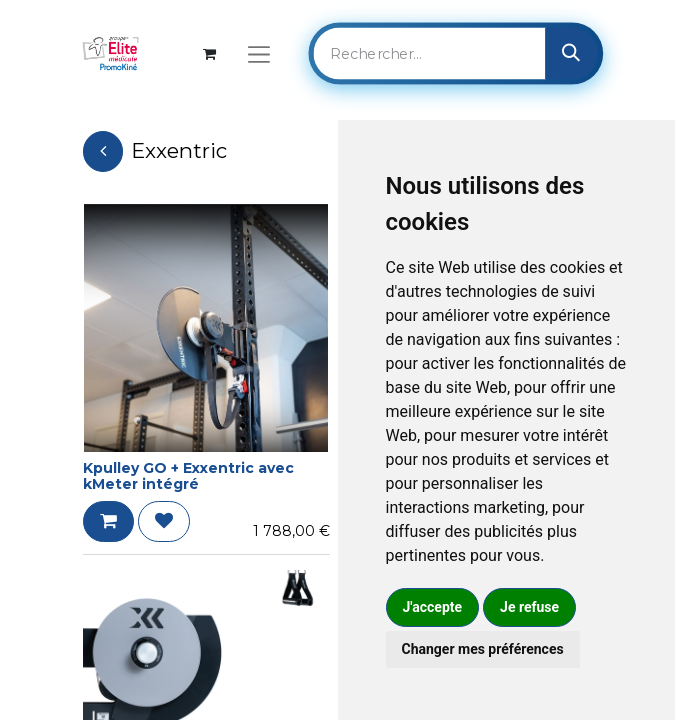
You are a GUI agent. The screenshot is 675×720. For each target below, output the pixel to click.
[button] (108, 521)
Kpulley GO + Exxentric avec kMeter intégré (188, 476)
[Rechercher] (571, 53)
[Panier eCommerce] (209, 53)
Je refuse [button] (529, 607)
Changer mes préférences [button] (483, 649)
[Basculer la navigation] (258, 53)
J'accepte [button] (433, 607)
